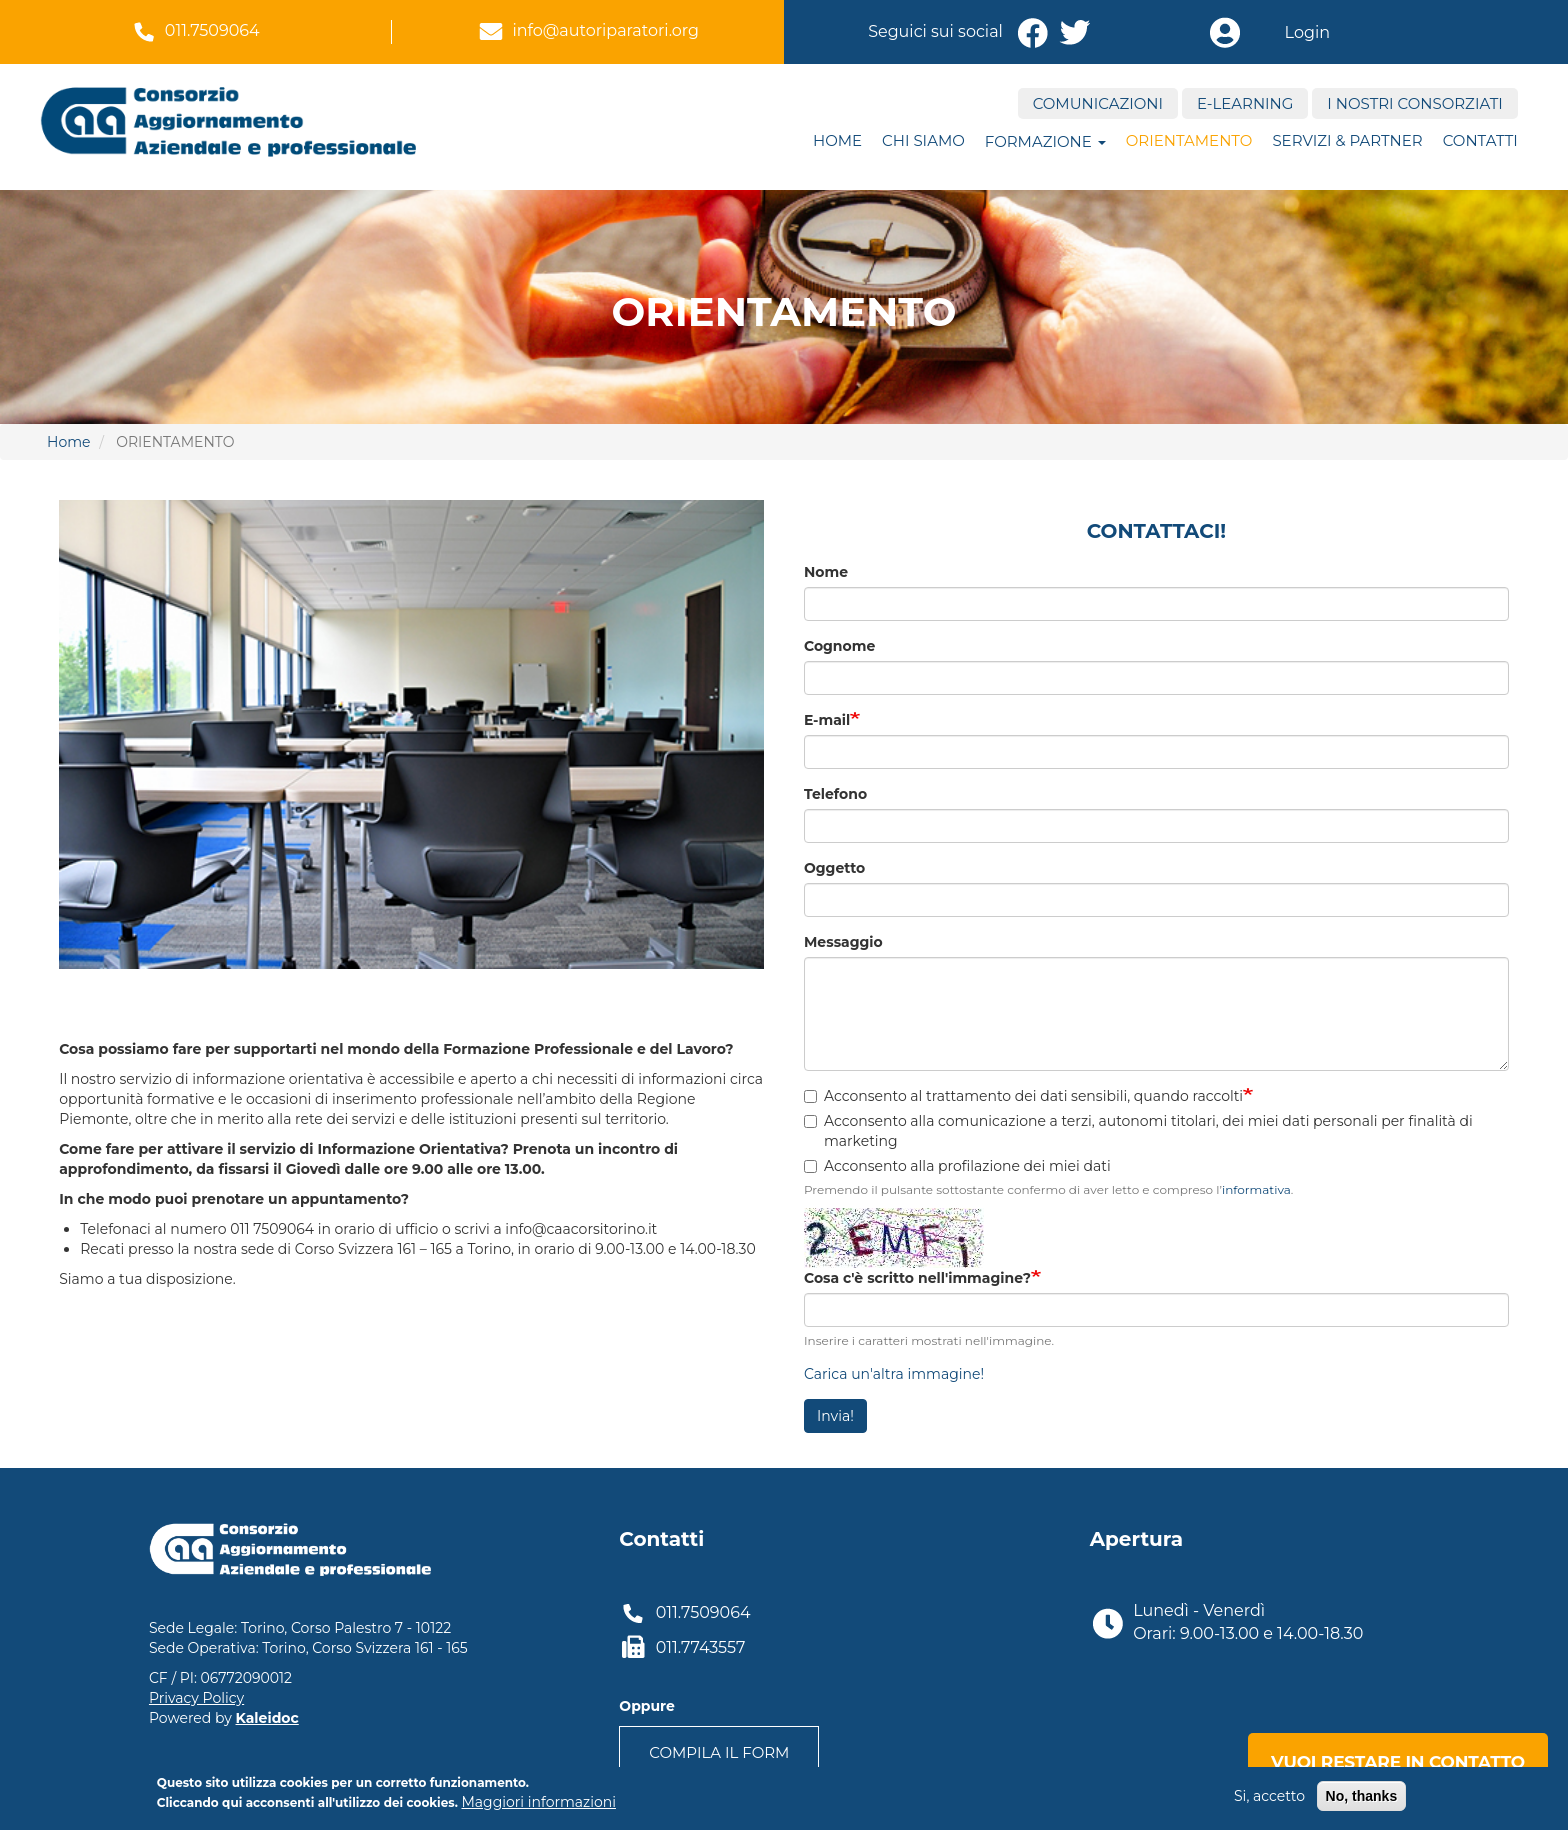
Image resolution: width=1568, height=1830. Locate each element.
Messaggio (843, 942)
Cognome (839, 646)
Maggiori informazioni (538, 1802)
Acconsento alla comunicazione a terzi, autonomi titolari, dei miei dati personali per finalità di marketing (1138, 1131)
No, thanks (1362, 1796)
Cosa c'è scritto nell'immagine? (917, 1278)
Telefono (835, 794)
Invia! (835, 1416)
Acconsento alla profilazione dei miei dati (957, 1166)
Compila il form (719, 1752)
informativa (1256, 1189)
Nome (826, 572)
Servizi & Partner (1347, 140)
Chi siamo (923, 140)
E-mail (827, 720)
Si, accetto (1269, 1796)
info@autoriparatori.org (605, 30)
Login (1307, 32)
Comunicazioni (1098, 103)
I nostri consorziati (1414, 103)
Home (837, 140)
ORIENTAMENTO (1189, 140)
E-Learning (1245, 103)
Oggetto (834, 868)
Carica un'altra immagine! (894, 1374)
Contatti (1480, 140)
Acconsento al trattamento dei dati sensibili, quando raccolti (1023, 1096)
